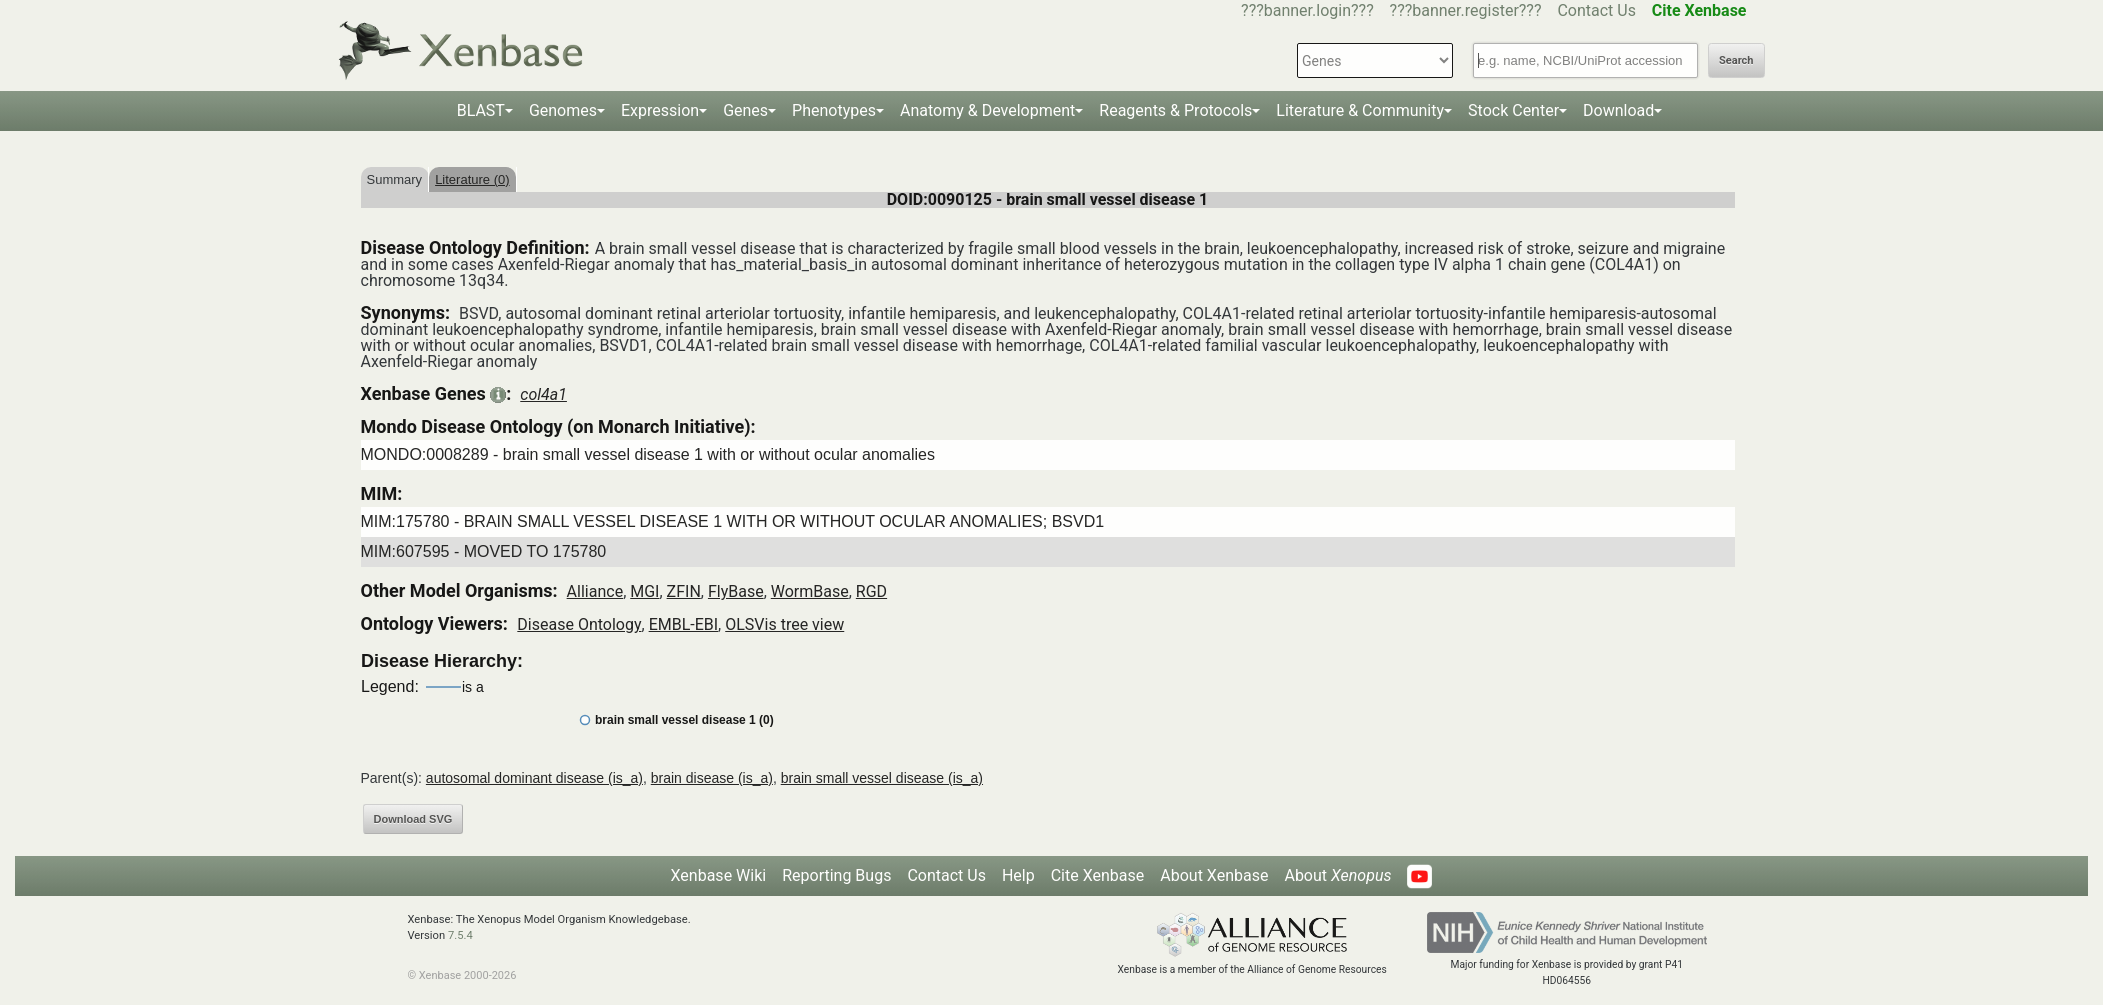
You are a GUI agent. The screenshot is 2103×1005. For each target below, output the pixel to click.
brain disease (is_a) (712, 778)
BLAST (481, 110)
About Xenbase (1214, 875)
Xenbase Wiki (719, 875)
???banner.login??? (1307, 10)
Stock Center (1513, 110)
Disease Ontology (579, 624)
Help (1018, 875)
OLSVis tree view (784, 624)
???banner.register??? (1466, 10)
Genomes (563, 110)
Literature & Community (1360, 110)
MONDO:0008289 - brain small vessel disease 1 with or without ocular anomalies (648, 454)
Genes (745, 110)
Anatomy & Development (987, 110)
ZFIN (684, 591)
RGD (871, 591)
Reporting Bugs (836, 875)
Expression (660, 110)
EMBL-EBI (683, 624)
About (1337, 875)
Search (1736, 60)
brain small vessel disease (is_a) (882, 778)
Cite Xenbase (1098, 875)
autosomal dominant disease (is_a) (534, 778)
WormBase (810, 591)
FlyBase (736, 591)
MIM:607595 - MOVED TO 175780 (484, 551)
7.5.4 (460, 935)
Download (1618, 110)
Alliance (595, 591)
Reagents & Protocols (1175, 110)
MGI (644, 591)
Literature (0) (472, 179)
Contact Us (1596, 10)
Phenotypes (834, 110)
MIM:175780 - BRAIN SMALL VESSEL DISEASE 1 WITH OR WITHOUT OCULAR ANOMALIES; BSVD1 (733, 521)
